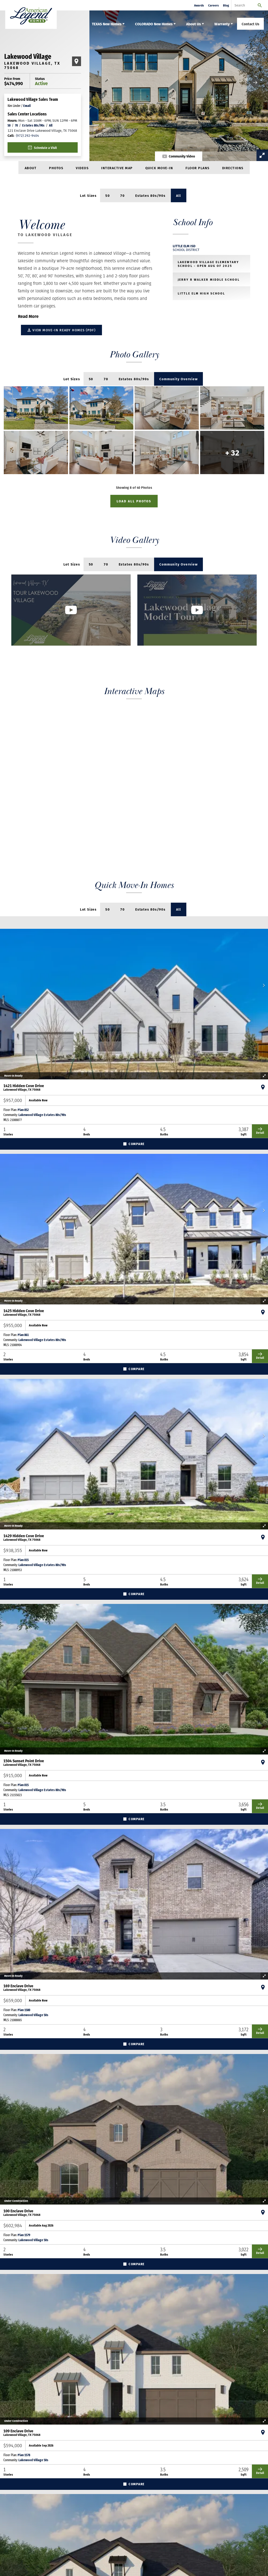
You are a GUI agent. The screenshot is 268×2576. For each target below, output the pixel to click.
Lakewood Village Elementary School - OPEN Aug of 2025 (208, 267)
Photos (56, 167)
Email (145, 2529)
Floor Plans (198, 167)
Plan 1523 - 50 (18, 2000)
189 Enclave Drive (199, 1456)
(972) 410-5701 (157, 2524)
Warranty (96, 2498)
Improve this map (123, 2382)
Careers (213, 5)
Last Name (162, 2283)
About (31, 167)
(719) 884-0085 (239, 2534)
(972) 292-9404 (23, 135)
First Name (162, 2261)
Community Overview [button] (178, 378)
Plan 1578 (27, 1479)
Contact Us (250, 24)
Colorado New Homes (51, 2498)
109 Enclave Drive (65, 1456)
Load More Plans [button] (134, 2200)
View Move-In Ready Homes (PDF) (61, 330)
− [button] (23, 2270)
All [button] (50, 125)
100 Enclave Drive (199, 1308)
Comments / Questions (170, 2350)
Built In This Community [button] (22, 1740)
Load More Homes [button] (134, 1536)
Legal (52, 2503)
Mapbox (90, 2382)
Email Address (164, 2305)
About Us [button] (193, 24)
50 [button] (9, 125)
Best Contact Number (170, 2328)
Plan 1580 (27, 1331)
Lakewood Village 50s (37, 1336)
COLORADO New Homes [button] (154, 24)
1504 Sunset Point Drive (199, 1159)
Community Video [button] (178, 156)
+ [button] (23, 2264)
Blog (226, 5)
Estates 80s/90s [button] (33, 125)
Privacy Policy (33, 2503)
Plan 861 (160, 1034)
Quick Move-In (159, 167)
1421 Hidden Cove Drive (65, 1011)
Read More (28, 316)
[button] (255, 82)
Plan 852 (26, 1034)
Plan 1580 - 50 (152, 2136)
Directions (233, 167)
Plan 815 (26, 1182)
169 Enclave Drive (65, 1308)
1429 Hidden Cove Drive (65, 1159)
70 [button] (16, 125)
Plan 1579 (161, 1333)
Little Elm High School (201, 296)
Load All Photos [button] (134, 501)
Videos (82, 167)
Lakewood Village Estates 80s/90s (45, 1039)
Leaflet (78, 2382)
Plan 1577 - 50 (152, 1864)
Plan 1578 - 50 (152, 2000)
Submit (236, 2398)
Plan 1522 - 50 (18, 1864)
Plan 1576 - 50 (152, 1728)
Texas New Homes (19, 2498)
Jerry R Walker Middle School (209, 282)
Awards (199, 5)
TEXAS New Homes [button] (106, 24)
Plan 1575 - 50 (18, 1728)
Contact (12, 2503)
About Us (78, 2498)
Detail (123, 1055)
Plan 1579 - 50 (18, 2136)
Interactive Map (117, 167)
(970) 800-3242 (198, 2524)
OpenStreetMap (105, 2382)
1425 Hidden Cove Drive (199, 1011)
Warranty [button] (222, 24)
